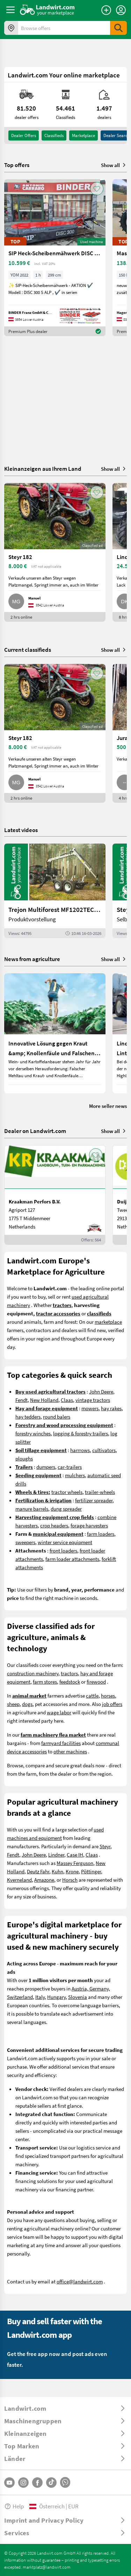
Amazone (44, 1879)
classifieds (54, 135)
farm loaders (100, 1533)
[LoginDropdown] (121, 10)
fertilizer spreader (93, 1500)
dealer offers (23, 135)
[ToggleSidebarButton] (10, 9)
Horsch (70, 1879)
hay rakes (111, 1408)
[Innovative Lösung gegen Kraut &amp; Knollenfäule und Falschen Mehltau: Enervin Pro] (54, 1033)
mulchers (75, 1475)
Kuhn (57, 1871)
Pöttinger (91, 1871)
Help (14, 2506)
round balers (56, 1416)
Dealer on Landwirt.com (35, 1130)
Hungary (56, 1996)
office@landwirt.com (80, 2281)
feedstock (69, 1681)
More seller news (108, 1105)
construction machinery (32, 1673)
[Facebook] (37, 2482)
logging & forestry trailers (80, 1433)
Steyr (105, 1846)
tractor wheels (66, 1491)
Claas (67, 1399)
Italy (40, 1996)
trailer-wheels (100, 1491)
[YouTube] (9, 2482)
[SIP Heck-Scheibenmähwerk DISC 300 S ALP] (54, 257)
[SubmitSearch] (118, 28)
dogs (27, 1703)
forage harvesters (89, 1525)
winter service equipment (65, 1542)
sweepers (25, 1542)
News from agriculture (32, 959)
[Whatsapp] (65, 2482)
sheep (13, 1703)
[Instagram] (23, 2482)
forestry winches (33, 1433)
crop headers (54, 1525)
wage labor (59, 1712)
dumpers (45, 1466)
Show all (114, 164)
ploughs (24, 1458)
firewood (96, 1681)
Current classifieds (27, 649)
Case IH (75, 1854)
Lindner (56, 1854)
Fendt (21, 1399)
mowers (90, 1408)
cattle (92, 1695)
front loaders (63, 1550)
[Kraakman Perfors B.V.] (55, 1195)
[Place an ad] (106, 10)
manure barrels (31, 1508)
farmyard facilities (61, 1742)
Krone (72, 1871)
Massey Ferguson (75, 1862)
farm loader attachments (72, 1558)
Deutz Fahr (38, 1871)
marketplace (108, 1321)
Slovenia (77, 1996)
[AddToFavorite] (96, 188)
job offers (112, 1703)
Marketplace (83, 135)
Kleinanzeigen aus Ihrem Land (42, 468)
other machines (70, 1751)
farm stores (45, 1681)
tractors (69, 1673)
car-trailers (70, 1466)
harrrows (80, 1449)
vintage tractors (92, 1399)
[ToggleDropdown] (65, 2408)
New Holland (44, 1399)
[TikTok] (51, 2482)
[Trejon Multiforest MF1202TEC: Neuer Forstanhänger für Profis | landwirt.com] (54, 891)
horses (108, 1695)
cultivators (104, 1449)
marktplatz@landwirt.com (47, 2567)
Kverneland (19, 1879)
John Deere (101, 1391)
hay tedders (28, 1416)
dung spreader (66, 1508)
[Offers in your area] (11, 28)
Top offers (16, 164)
